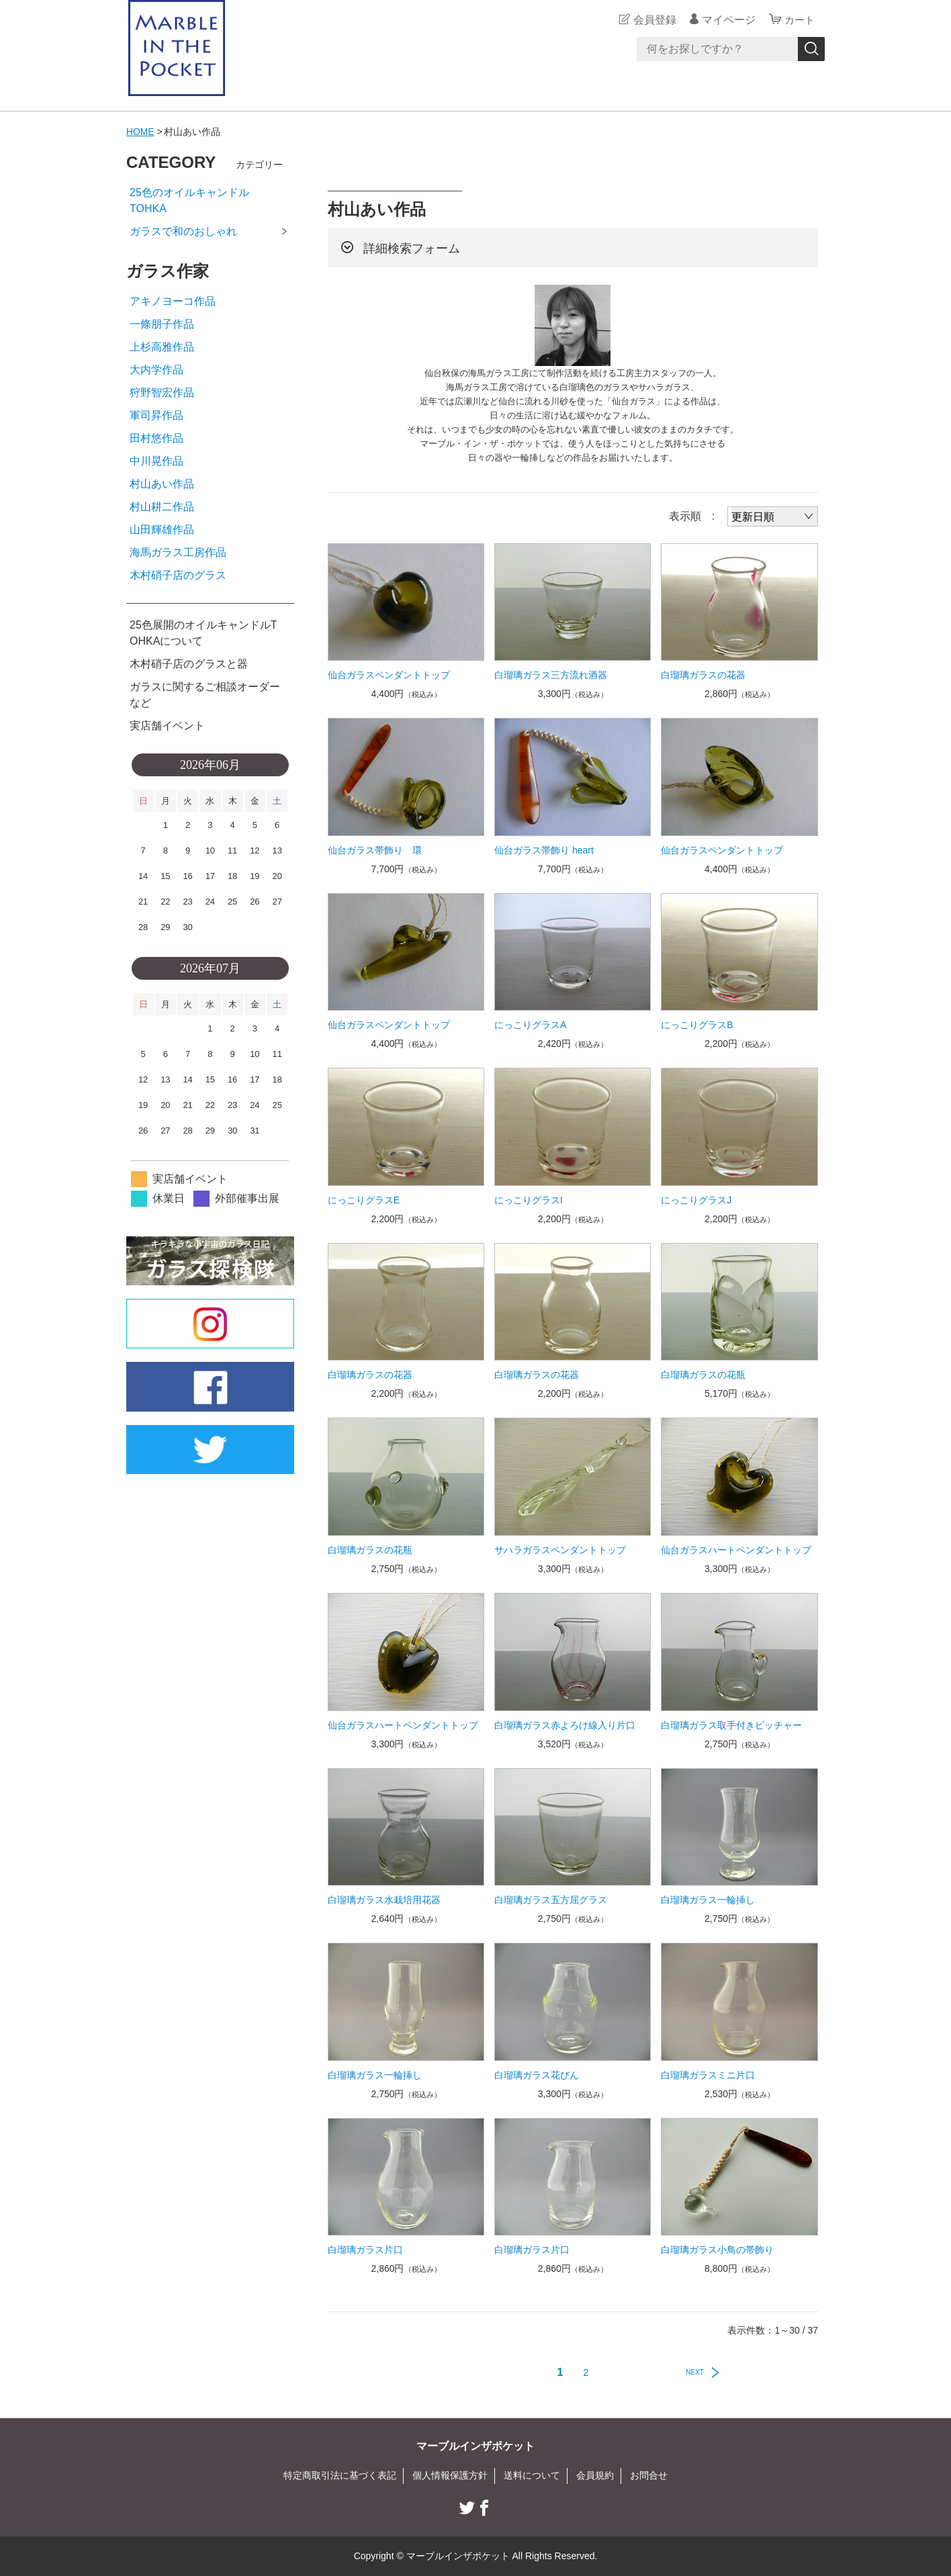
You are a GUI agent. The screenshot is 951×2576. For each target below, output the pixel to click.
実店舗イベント (167, 725)
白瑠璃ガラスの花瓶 (703, 1374)
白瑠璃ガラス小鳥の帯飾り (717, 2249)
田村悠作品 (156, 438)
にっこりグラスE (364, 1200)
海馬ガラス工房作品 (178, 552)
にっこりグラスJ (696, 1200)
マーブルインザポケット (475, 2446)
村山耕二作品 (162, 506)
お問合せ (649, 2475)
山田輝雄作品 (162, 529)
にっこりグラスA (530, 1024)
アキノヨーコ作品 (173, 301)
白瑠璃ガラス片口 (365, 2249)
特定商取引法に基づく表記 (339, 2475)
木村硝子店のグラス (178, 575)
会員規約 (595, 2475)
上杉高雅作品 (162, 347)
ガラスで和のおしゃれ (183, 231)
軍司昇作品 (156, 415)
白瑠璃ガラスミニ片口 (708, 2075)
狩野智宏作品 (162, 392)
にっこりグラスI (528, 1200)
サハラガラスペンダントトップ (560, 1550)
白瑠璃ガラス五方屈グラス (550, 1899)
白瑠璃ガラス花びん (536, 2075)
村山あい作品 (162, 484)
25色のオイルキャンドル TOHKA (211, 200)
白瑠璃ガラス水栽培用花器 (384, 1899)
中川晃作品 (156, 461)
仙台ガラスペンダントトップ (389, 675)
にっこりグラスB (697, 1024)
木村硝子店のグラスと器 (189, 664)
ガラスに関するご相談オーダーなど (205, 694)
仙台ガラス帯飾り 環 (375, 850)
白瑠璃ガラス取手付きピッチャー (731, 1725)
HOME (140, 131)
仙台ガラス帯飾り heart (544, 850)
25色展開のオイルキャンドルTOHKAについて (203, 633)
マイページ (727, 20)
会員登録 (652, 20)
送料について (532, 2475)
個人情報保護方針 (450, 2475)
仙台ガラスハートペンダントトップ (736, 1550)
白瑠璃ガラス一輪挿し (708, 1899)
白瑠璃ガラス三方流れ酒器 (550, 675)
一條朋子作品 (162, 324)
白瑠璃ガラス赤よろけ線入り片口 (564, 1725)
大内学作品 (156, 369)
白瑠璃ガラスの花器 (703, 675)
